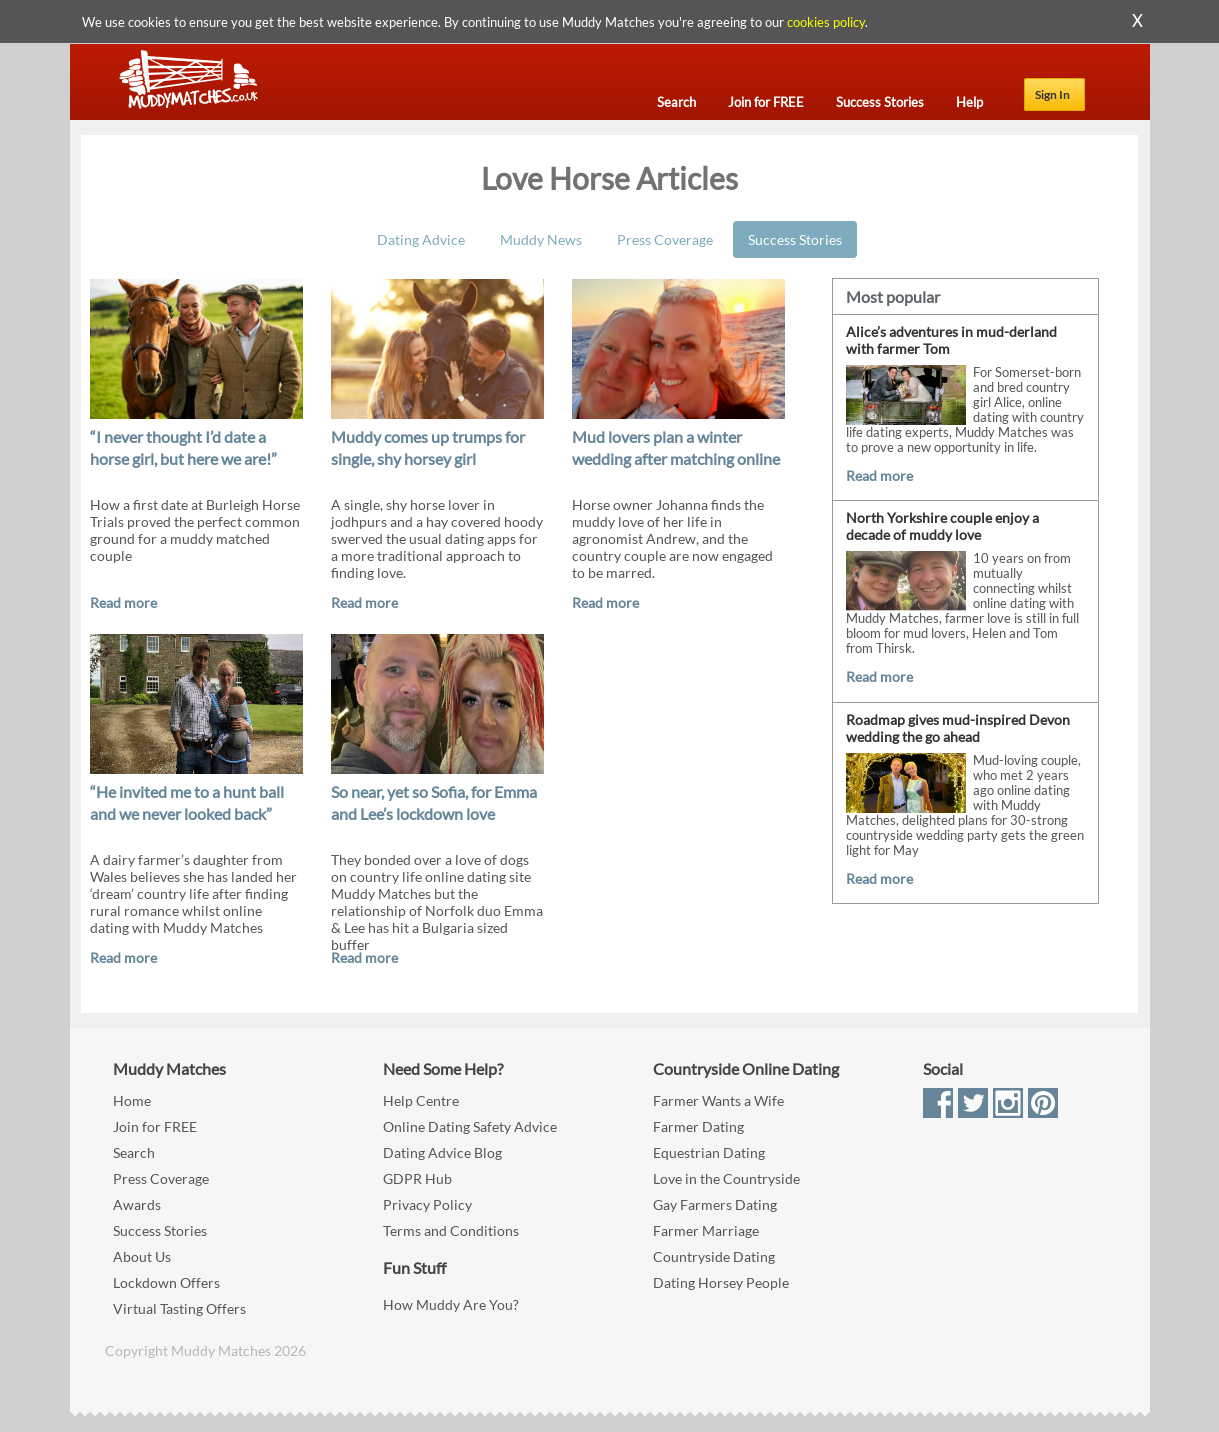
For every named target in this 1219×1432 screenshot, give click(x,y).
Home (132, 1100)
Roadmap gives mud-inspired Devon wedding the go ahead (958, 728)
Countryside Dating (714, 1256)
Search (134, 1152)
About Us (142, 1256)
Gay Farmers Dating (715, 1204)
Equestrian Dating (709, 1152)
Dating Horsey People (721, 1282)
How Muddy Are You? (451, 1304)
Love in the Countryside (726, 1178)
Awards (137, 1204)
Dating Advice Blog (442, 1152)
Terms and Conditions (451, 1230)
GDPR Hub (417, 1178)
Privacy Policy (427, 1204)
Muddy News (541, 239)
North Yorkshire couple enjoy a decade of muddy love (942, 526)
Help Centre (421, 1100)
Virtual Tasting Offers (179, 1308)
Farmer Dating (698, 1126)
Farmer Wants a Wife (718, 1100)
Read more (123, 602)
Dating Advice (421, 239)
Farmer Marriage (706, 1230)
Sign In (1052, 94)
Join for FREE (155, 1126)
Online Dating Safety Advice (470, 1126)
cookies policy (826, 22)
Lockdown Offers (166, 1282)
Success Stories (795, 239)
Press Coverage (665, 239)
